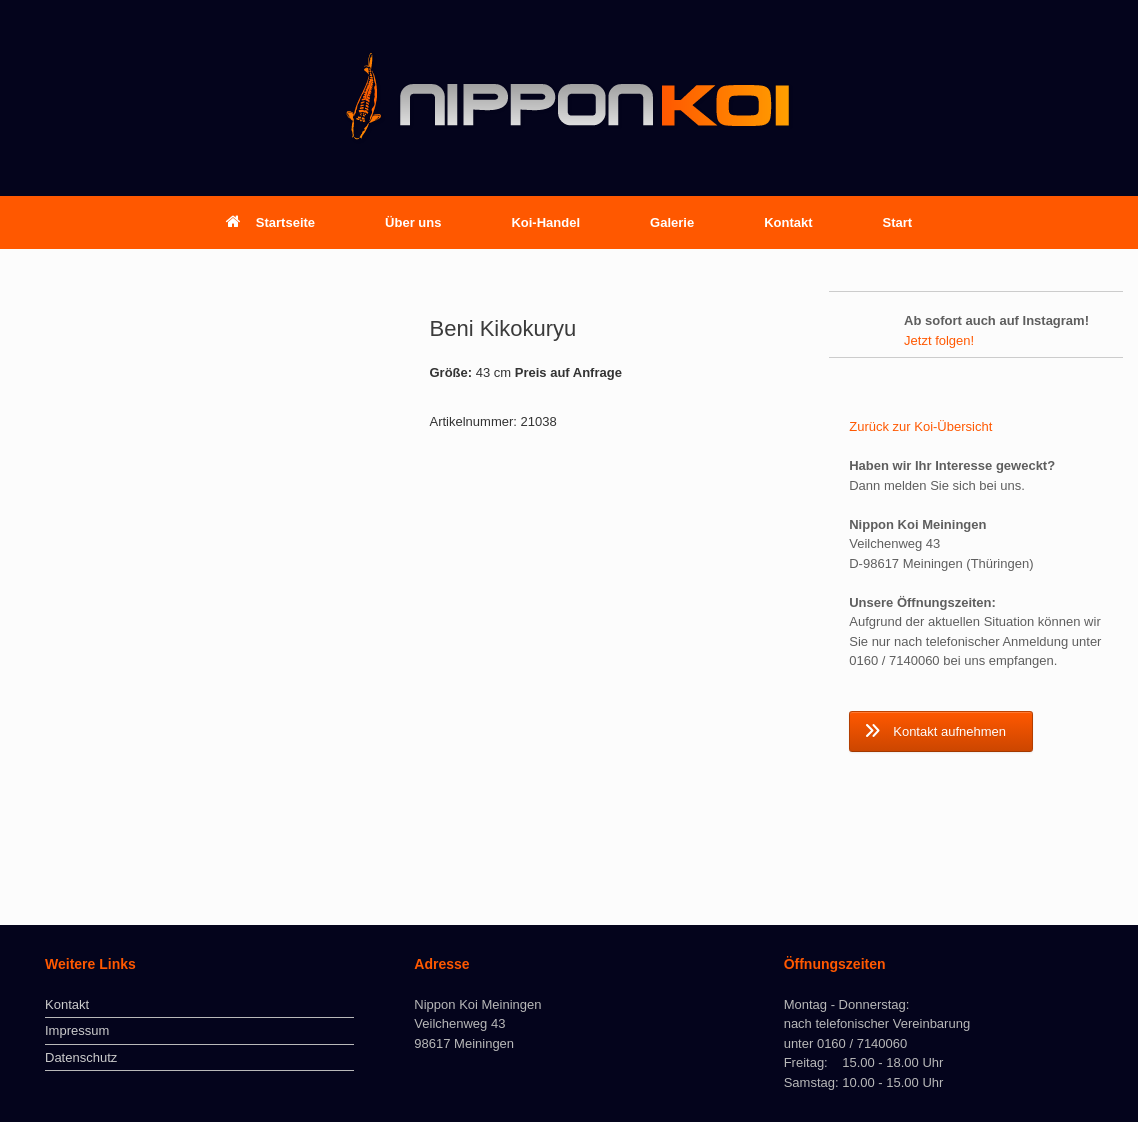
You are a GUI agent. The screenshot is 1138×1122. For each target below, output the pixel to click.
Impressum (77, 1030)
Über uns (413, 222)
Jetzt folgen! (939, 340)
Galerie (672, 222)
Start (898, 222)
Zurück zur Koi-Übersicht (920, 426)
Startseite (270, 222)
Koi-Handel (545, 222)
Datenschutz (81, 1057)
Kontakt (788, 222)
